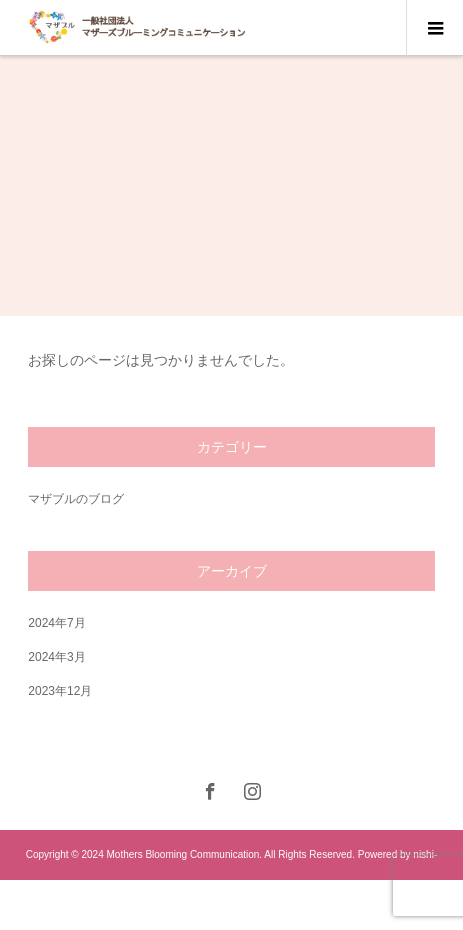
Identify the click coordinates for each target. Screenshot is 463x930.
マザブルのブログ (76, 499)
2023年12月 (60, 691)
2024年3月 (56, 657)
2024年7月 (56, 623)
